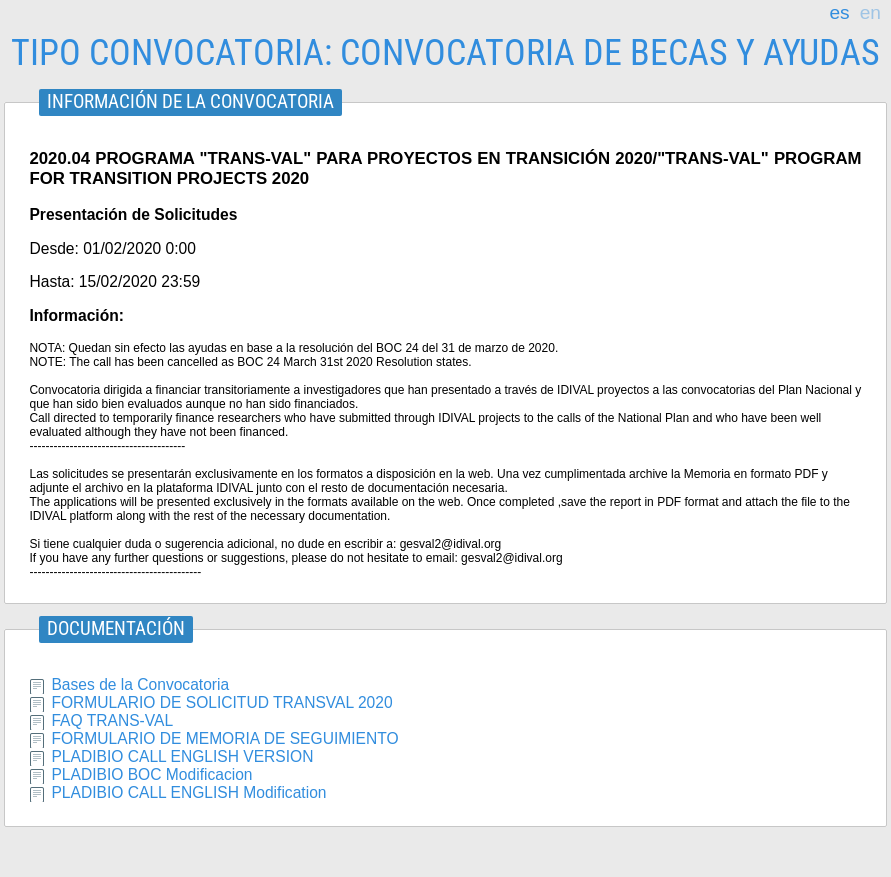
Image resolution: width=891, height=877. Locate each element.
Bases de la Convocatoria (140, 684)
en (870, 13)
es (839, 13)
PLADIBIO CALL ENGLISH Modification (188, 792)
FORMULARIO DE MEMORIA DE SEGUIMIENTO (224, 738)
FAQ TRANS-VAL (112, 720)
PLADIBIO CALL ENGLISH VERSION (182, 756)
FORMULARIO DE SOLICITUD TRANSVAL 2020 (221, 702)
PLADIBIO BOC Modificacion (151, 774)
